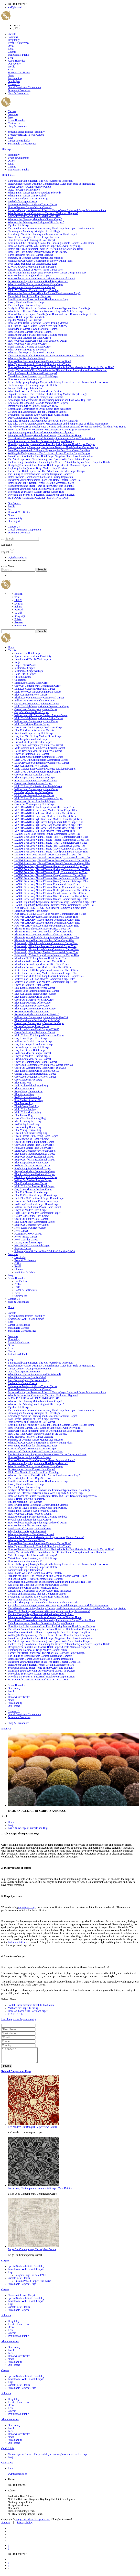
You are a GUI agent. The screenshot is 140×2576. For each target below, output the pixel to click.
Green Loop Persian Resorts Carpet (33, 783)
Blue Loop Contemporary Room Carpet (35, 1008)
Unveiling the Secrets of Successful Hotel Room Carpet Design (41, 494)
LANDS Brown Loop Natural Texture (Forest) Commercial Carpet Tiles (52, 857)
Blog (10, 57)
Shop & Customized (18, 93)
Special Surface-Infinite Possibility (26, 131)
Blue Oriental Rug (24, 1094)
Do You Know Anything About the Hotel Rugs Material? (38, 281)
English (18, 593)
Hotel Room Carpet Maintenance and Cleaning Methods (37, 334)
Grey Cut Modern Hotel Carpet (30, 1210)
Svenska (18, 622)
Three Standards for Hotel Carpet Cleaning (30, 254)
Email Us (6, 1728)
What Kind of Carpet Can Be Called (27, 195)
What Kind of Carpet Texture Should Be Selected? (34, 192)
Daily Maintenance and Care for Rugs (28, 417)
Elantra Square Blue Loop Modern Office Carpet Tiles (43, 928)
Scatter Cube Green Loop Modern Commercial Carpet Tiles (45, 973)
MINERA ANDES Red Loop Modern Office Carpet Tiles (44, 813)
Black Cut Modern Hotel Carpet (31, 910)
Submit (7, 2069)
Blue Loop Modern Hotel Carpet (31, 739)
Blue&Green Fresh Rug (26, 1106)
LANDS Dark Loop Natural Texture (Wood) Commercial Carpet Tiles (51, 881)
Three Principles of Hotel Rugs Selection (29, 296)
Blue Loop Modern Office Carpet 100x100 (36, 1070)
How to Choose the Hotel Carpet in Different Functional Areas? (41, 278)
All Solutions (8, 175)
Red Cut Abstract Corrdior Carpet (32, 1165)
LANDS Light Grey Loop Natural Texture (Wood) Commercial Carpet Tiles (54, 904)
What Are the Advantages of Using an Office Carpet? (36, 222)
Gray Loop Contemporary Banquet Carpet (36, 703)
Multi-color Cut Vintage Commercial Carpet (37, 691)
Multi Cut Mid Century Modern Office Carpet (38, 718)
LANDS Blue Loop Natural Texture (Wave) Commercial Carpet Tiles (50, 848)
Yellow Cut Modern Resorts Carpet (33, 1180)
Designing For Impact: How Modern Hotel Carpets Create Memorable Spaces (49, 465)
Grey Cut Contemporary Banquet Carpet (35, 1061)
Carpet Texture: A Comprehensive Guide (29, 186)
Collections (20, 679)
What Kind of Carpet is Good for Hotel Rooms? (33, 328)
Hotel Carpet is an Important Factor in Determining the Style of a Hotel (45, 248)
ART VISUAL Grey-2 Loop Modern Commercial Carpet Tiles (47, 922)
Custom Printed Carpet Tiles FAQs (32, 2284)
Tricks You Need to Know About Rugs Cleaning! (33, 290)
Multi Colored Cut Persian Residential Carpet (38, 786)
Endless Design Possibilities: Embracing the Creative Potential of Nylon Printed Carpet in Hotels (59, 462)
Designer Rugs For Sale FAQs (30, 2278)
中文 (17, 596)
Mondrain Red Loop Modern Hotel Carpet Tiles (39, 961)
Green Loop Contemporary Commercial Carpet (39, 1023)
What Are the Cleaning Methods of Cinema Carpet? (35, 219)
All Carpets (7, 149)
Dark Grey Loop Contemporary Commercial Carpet (41, 762)
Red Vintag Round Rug (26, 1124)
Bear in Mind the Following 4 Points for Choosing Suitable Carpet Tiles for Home (51, 243)
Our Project (14, 81)
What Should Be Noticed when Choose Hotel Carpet (35, 284)
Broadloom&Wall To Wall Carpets (26, 134)
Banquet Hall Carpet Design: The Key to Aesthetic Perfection (40, 180)
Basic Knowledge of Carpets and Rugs (28, 198)
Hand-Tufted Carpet (25, 673)
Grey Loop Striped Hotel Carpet (31, 1038)
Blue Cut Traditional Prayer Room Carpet (36, 1195)
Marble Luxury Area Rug (27, 1121)
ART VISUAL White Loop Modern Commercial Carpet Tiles (46, 925)
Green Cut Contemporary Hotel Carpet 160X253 (40, 1067)
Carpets (12, 34)
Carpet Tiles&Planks (19, 140)
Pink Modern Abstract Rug (28, 1100)
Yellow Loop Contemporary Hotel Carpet (36, 721)
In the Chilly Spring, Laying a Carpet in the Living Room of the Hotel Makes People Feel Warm (58, 382)
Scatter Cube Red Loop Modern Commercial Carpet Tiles (44, 979)
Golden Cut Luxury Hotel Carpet (31, 1215)
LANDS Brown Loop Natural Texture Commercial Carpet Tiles (47, 854)
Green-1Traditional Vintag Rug (30, 1133)
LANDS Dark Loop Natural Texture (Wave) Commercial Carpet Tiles (51, 878)
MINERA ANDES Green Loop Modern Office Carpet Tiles (45, 810)
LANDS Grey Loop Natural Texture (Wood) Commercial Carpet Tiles (51, 899)
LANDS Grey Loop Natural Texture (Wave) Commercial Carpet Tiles (51, 896)
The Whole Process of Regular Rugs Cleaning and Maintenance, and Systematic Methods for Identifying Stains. (67, 426)
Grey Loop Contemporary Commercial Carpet (38, 745)
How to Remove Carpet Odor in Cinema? (30, 207)
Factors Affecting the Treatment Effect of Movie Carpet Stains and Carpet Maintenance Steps (57, 210)
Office (11, 45)
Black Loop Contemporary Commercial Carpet (39, 697)
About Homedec (16, 60)
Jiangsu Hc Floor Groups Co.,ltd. (32, 2522)
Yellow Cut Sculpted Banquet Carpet (33, 1041)
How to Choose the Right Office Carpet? (29, 275)
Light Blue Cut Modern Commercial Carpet (37, 1212)
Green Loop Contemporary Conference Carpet (38, 727)
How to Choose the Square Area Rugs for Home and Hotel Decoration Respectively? (52, 314)
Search (41, 569)
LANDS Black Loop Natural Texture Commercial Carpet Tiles (47, 833)
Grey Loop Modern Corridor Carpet (33, 1189)
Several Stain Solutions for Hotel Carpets (29, 337)
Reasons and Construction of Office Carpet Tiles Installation (39, 408)
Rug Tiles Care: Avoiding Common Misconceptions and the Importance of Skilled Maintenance (58, 423)
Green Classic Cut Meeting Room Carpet (36, 1135)
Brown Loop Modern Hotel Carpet (32, 1058)
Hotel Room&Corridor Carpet (30, 1227)
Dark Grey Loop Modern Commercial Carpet (38, 750)
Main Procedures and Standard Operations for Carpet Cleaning (41, 441)
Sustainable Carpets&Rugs (22, 143)
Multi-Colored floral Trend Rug (31, 1085)
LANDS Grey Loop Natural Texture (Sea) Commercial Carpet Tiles (50, 893)
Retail (11, 48)
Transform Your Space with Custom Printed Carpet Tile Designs (41, 488)
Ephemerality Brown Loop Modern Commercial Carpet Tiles (46, 949)
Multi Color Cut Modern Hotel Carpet (34, 1186)
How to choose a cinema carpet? (25, 379)
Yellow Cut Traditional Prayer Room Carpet (37, 1207)
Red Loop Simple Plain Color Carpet (33, 1147)
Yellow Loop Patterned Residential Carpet (36, 990)
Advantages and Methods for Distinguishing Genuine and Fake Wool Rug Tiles (49, 400)
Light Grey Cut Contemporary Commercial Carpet (41, 759)
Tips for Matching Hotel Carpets (25, 320)
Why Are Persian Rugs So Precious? (27, 349)
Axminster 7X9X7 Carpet (28, 1233)
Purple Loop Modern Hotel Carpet (32, 1168)
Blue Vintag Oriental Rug (27, 1130)
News (11, 75)
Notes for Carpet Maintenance (24, 189)
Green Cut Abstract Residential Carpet (34, 1032)
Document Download (19, 90)
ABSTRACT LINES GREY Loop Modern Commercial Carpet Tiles (50, 913)
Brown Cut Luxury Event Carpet (31, 1026)
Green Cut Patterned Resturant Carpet (34, 999)
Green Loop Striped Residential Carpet (34, 801)
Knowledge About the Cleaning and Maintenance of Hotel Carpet (42, 234)
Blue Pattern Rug (23, 1115)
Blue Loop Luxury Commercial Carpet (34, 777)
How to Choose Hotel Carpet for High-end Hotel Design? (38, 340)
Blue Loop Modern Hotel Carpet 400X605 (36, 1029)
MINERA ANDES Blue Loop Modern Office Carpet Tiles (44, 807)
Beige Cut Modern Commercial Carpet (34, 1171)
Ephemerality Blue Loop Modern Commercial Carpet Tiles (45, 946)
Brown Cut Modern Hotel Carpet (31, 1011)
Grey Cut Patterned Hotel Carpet (31, 753)
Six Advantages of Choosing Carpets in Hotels (32, 385)
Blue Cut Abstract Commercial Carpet (34, 1221)
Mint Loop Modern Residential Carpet (34, 688)
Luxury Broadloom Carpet (28, 1242)
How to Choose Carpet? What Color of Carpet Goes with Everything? (44, 246)
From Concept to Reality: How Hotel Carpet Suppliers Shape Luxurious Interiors (50, 456)
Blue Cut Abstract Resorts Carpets (32, 1192)
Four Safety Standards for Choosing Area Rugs (32, 263)
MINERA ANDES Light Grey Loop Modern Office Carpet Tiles (48, 825)
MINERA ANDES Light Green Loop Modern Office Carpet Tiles (48, 822)
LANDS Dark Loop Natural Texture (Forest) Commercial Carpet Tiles (51, 866)
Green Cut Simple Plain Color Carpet (34, 1141)
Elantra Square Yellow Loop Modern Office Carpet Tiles (44, 940)
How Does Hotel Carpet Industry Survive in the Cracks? (37, 251)
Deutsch (18, 603)
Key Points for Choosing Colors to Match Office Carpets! (38, 402)
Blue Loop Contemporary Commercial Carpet (38, 756)
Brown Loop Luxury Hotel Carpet (32, 1047)
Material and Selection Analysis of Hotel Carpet (33, 376)
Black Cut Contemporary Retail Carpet (34, 1150)
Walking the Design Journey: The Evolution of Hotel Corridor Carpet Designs (49, 453)
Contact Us (14, 84)
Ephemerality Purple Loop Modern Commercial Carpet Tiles (46, 952)
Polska (18, 619)
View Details (50, 2130)
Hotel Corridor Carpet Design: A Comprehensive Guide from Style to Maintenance (51, 183)
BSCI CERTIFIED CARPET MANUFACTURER (34, 216)
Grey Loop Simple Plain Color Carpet (34, 1144)
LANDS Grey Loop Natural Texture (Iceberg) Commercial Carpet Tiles (52, 890)
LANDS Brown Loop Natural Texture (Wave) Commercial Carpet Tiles (52, 860)
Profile (11, 66)
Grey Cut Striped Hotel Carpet (30, 1050)
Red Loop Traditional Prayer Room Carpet (36, 1204)
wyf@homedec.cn (17, 7)
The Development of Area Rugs (24, 305)
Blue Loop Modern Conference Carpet (34, 987)
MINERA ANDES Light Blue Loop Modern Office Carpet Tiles (48, 819)
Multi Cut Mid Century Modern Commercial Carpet (41, 706)
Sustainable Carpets (24, 668)
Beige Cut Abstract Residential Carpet (34, 1159)
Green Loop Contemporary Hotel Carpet (35, 709)
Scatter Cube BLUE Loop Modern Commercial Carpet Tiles (46, 970)
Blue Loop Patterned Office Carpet (32, 1002)
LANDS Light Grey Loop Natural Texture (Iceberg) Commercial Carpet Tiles (55, 902)
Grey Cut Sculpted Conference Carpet (34, 1044)
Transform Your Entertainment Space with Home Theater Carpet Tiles (44, 479)
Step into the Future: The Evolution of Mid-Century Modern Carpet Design (47, 394)
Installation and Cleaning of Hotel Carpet (29, 346)
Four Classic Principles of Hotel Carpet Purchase (33, 237)
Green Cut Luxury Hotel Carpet (31, 1218)
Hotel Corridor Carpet (26, 1239)
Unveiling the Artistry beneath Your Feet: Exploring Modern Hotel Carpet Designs (51, 444)
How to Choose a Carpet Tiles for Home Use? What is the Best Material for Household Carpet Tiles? (61, 367)
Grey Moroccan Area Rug (28, 1079)
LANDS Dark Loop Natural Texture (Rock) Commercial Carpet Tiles (50, 872)
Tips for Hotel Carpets (19, 225)
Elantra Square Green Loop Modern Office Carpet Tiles (43, 931)
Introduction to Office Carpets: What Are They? (33, 405)
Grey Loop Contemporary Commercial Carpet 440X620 (43, 1064)
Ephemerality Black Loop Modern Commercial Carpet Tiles (46, 943)
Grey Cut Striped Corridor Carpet (32, 774)
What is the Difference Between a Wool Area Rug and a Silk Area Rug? (45, 311)
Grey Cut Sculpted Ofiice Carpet (31, 984)
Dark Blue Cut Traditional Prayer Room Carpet (39, 1198)
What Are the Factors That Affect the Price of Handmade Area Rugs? (44, 293)
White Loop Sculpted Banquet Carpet (34, 795)
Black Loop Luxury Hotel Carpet (31, 682)
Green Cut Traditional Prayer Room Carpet (37, 1201)
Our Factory (14, 63)
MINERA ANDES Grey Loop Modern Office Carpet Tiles (45, 816)
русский (18, 609)
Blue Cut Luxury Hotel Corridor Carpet (35, 993)
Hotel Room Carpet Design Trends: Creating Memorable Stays (41, 482)
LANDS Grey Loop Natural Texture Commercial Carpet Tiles (46, 884)
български (20, 625)
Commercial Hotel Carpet (28, 653)
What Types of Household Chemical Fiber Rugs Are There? (39, 364)
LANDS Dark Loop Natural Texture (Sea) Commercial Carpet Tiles (50, 875)
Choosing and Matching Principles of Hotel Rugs (34, 231)
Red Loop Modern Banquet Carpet (32, 1053)
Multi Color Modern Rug (27, 1112)
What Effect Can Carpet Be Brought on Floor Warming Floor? (40, 260)
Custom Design (22, 676)
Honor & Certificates (19, 72)
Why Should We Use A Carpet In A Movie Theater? (35, 391)
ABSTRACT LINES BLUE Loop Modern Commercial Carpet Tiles (50, 907)
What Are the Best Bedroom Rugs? (26, 358)
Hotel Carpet (21, 1230)
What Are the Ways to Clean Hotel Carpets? (31, 352)
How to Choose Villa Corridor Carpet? (28, 343)
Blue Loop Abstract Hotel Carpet (31, 1162)
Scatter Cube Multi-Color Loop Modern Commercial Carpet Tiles (49, 976)
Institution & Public (18, 54)
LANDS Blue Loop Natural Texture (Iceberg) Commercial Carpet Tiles (51, 839)
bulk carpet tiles (16, 1942)
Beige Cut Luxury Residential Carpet (34, 1156)
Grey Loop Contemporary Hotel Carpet (35, 1076)
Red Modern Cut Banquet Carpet (31, 1138)
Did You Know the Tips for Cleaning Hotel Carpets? (35, 397)
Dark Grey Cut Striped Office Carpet (33, 792)
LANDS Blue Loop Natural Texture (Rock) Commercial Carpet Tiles (50, 842)
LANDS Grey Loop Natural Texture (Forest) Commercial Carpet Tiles (51, 887)
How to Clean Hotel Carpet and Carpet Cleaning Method (38, 323)
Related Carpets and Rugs (16, 2074)
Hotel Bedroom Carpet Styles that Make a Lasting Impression (40, 477)
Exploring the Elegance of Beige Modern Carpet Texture (37, 468)
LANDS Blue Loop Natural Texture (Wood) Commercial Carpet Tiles (51, 851)
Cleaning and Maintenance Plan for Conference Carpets (37, 411)
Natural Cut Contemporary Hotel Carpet (35, 780)
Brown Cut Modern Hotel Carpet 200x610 (36, 1014)
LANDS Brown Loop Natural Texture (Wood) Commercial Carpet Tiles (52, 863)
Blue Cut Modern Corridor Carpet (32, 1005)
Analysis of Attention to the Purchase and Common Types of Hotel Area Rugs (49, 308)
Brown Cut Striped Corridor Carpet (33, 742)
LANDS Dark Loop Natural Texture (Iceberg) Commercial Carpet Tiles (52, 869)
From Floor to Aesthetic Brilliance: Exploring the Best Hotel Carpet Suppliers (49, 450)
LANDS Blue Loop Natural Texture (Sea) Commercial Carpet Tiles (49, 845)
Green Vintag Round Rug (27, 1127)
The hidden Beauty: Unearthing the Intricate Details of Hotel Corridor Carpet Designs (53, 447)
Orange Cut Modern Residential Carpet (35, 1073)
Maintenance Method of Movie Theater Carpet (32, 204)
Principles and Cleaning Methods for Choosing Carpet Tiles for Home (44, 435)
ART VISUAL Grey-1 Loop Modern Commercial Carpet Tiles (47, 919)
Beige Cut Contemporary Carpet (31, 1224)
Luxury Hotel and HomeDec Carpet (26, 302)
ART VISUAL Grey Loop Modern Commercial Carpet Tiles (46, 916)
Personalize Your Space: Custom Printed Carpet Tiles (36, 491)
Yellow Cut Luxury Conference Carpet (34, 700)
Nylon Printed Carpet (25, 1236)
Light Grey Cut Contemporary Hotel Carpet (37, 771)
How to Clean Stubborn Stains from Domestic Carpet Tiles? (39, 361)
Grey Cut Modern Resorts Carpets (32, 1056)
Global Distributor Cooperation (24, 87)
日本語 (18, 600)
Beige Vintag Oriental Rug (28, 1091)
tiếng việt (19, 616)
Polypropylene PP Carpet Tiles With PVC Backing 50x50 (44, 1251)
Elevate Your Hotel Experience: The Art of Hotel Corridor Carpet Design (46, 471)
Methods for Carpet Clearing (23, 201)
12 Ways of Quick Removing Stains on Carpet (32, 266)
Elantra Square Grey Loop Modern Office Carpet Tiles (43, 934)
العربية (18, 612)
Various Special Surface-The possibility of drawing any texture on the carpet (48, 2457)
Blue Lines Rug (22, 1082)
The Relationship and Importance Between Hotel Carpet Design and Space (47, 272)
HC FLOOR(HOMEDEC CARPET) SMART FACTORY (38, 497)
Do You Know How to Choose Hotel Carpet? (31, 287)
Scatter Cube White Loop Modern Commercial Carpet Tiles (45, 981)
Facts (10, 69)
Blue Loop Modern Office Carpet (32, 996)
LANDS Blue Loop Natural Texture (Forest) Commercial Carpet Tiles (51, 836)
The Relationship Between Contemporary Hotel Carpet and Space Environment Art (52, 228)
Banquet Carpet (22, 1248)
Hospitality (14, 40)
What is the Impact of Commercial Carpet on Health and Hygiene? (43, 213)
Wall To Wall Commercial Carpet (31, 1245)
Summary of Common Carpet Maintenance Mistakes (35, 257)
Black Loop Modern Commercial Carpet (35, 1177)
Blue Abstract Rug (24, 1088)
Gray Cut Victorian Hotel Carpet (31, 712)
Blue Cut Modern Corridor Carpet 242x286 (37, 1020)
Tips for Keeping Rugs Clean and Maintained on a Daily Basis (41, 432)
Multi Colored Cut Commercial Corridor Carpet (39, 748)
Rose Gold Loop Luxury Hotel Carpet (34, 733)
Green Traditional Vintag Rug (30, 1118)
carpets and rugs (26, 1907)
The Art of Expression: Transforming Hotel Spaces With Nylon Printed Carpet (49, 459)
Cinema (12, 51)
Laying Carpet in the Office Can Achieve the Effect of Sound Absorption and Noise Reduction (57, 370)
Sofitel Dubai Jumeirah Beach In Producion (31, 2005)
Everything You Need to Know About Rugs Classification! (38, 414)
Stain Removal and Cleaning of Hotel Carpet (31, 240)
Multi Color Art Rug (25, 1109)
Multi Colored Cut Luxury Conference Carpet (38, 798)
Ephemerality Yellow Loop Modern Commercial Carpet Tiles (46, 955)
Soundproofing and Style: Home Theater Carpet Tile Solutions (41, 485)
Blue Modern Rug (23, 1103)
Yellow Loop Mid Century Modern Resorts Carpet (40, 715)
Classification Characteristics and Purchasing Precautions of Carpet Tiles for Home (51, 438)
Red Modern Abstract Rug (28, 1097)
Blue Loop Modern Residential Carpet (34, 1153)
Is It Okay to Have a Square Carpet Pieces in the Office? (37, 325)
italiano (18, 606)
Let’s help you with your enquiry (18, 2019)
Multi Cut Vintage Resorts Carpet (32, 724)
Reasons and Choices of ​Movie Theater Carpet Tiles (35, 269)
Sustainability (15, 78)
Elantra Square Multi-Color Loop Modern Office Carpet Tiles (46, 937)
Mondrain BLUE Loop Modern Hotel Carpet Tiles (40, 958)
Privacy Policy (24, 2525)
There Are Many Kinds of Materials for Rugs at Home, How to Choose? (46, 355)
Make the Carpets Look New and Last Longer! (32, 373)
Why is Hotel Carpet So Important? (26, 317)
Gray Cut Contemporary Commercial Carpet (37, 685)
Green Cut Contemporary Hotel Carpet (34, 804)
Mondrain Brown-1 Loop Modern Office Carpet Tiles (42, 967)
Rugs (10, 137)
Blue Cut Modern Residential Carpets (34, 730)
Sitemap (5, 2525)
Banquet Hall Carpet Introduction (25, 388)
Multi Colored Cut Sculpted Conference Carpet (39, 1035)
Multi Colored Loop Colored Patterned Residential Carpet (44, 768)
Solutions (13, 37)
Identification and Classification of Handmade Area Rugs (38, 299)
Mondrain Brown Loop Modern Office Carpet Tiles (41, 964)
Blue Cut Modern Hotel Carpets (31, 765)
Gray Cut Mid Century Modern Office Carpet (38, 736)
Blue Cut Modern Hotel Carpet (30, 694)
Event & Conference (19, 42)
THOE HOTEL (16, 2013)
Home (11, 647)
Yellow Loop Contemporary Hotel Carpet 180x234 (41, 1017)
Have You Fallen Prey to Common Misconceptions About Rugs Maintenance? (49, 429)
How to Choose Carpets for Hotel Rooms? (30, 331)
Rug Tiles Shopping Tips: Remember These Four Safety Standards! (43, 420)
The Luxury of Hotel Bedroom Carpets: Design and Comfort (40, 474)
